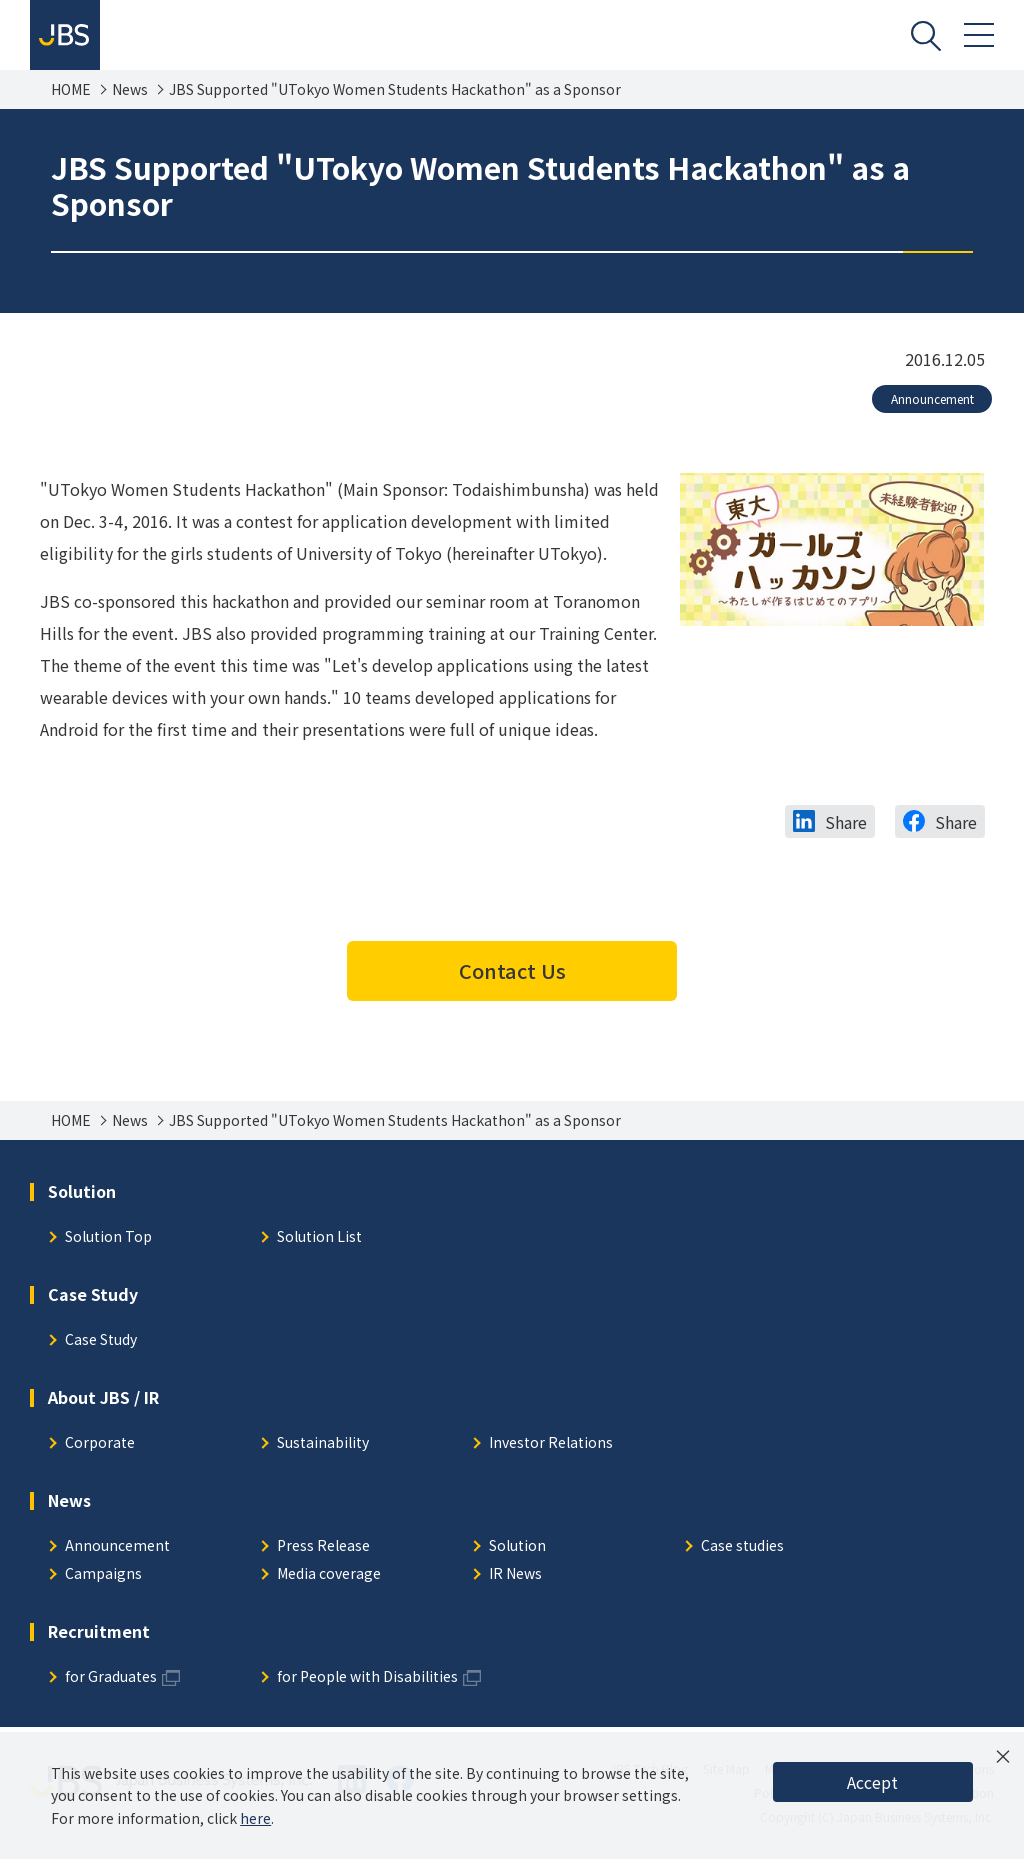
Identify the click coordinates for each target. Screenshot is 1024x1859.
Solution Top (108, 1237)
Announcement (932, 398)
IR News (515, 1574)
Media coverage (329, 1574)
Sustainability (323, 1443)
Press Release (323, 1546)
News (130, 89)
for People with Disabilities (367, 1677)
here (255, 1818)
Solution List (319, 1237)
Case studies (742, 1546)
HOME (71, 89)
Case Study (101, 1340)
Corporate (100, 1443)
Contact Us (512, 970)
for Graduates (111, 1677)
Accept (872, 1782)
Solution (517, 1546)
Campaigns (103, 1574)
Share (846, 822)
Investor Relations (551, 1443)
